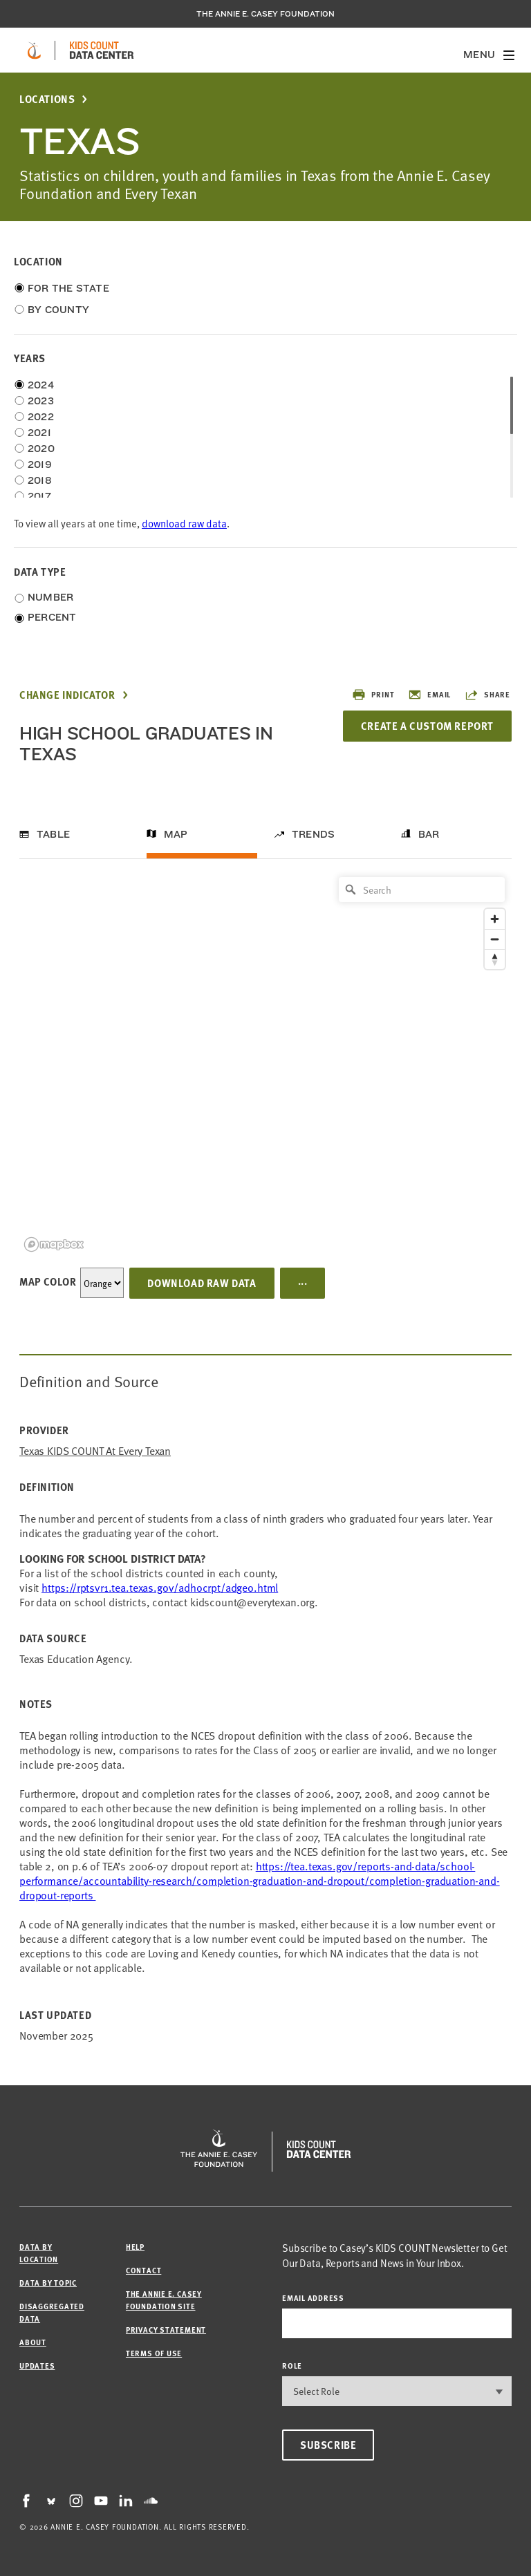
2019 (40, 464)
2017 (39, 496)
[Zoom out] (495, 939)
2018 (40, 480)
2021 (39, 432)
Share (487, 695)
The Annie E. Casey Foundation (265, 14)
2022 (41, 417)
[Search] (422, 889)
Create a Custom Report (427, 725)
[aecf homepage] (34, 50)
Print (373, 695)
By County (58, 309)
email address (313, 2298)
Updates (37, 2365)
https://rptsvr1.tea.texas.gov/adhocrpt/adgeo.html (159, 1587)
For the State (68, 288)
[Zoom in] (495, 919)
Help (135, 2246)
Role (292, 2365)
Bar (429, 834)
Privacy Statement (166, 2329)
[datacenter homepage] (101, 50)
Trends (313, 834)
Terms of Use (154, 2353)
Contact (143, 2270)
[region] (265, 1063)
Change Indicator (67, 695)
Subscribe (328, 2444)
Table (53, 834)
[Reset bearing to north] (495, 959)
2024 (41, 385)
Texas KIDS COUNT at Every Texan (95, 1450)
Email (429, 695)
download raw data (184, 523)
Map (176, 834)
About (32, 2342)
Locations (47, 99)
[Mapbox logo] (54, 1244)
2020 (41, 448)
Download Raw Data (201, 1282)
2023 (41, 401)
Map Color (47, 1281)
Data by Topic (48, 2282)
